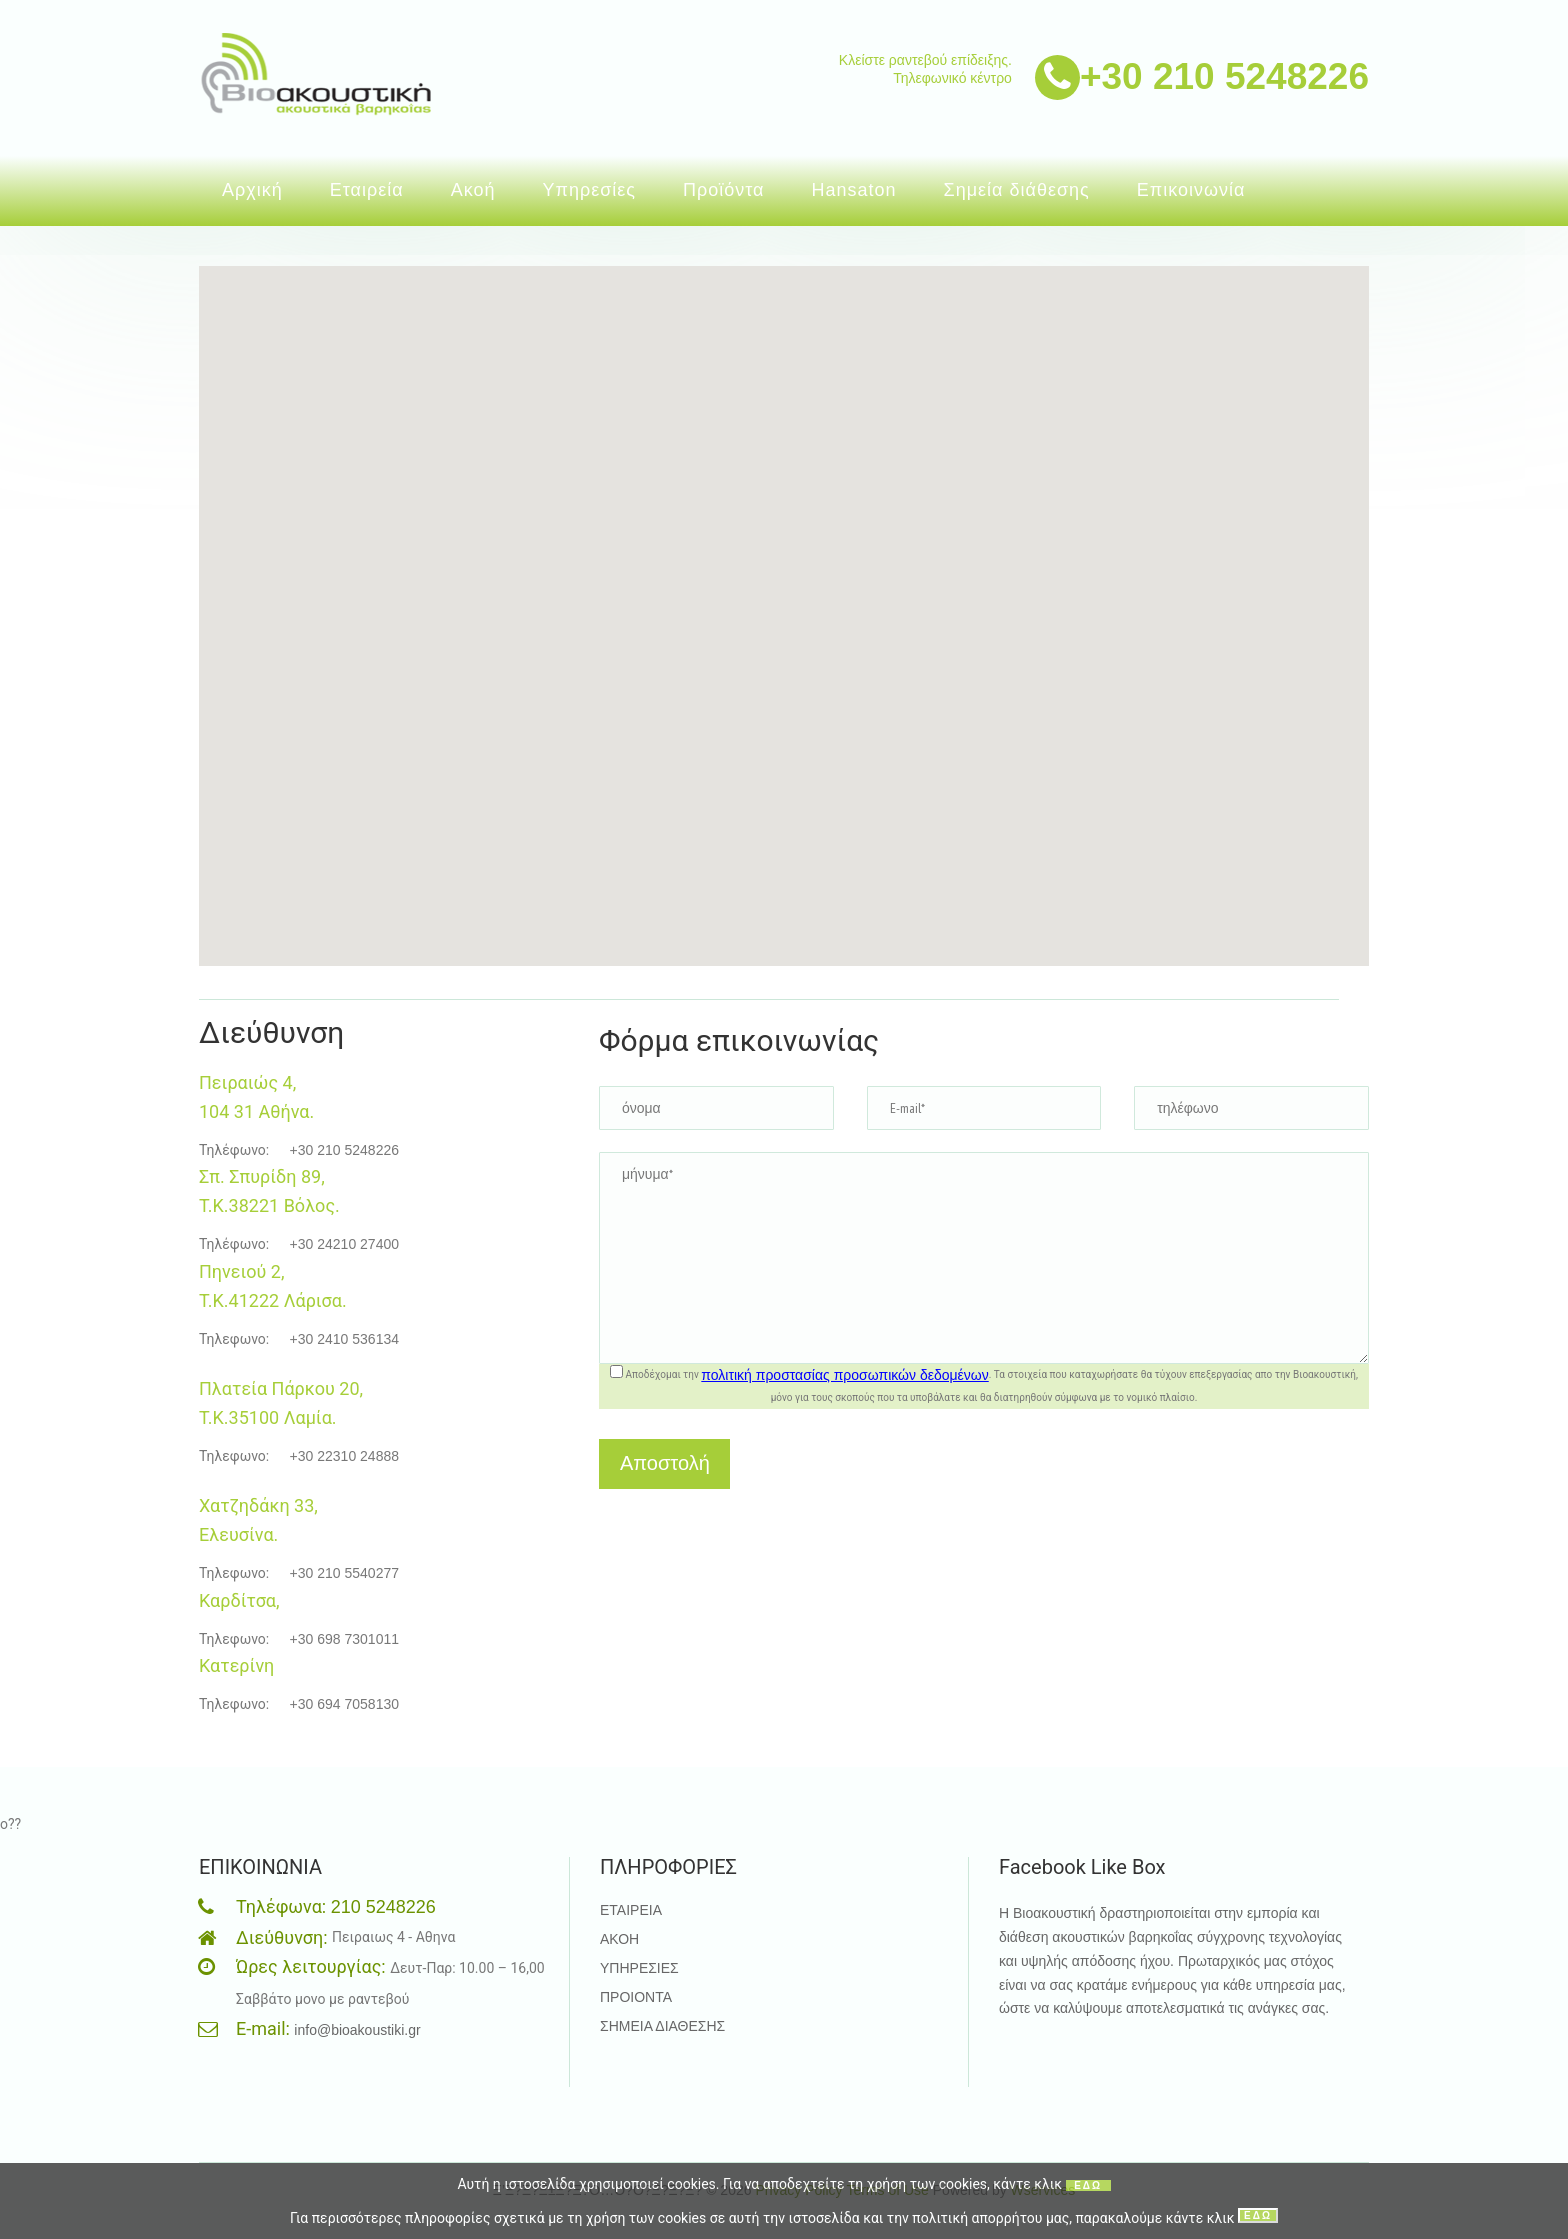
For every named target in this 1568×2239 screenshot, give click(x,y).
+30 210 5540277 (344, 1573)
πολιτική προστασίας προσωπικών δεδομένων (844, 1375)
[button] (746, 538)
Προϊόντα (724, 190)
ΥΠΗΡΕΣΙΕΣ (639, 1968)
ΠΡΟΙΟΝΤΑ (636, 1997)
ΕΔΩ (1088, 2185)
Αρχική (252, 190)
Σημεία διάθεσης (1017, 190)
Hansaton (854, 190)
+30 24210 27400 (344, 1244)
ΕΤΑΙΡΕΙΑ (631, 1910)
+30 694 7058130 (344, 1704)
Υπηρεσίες (589, 190)
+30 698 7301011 (344, 1639)
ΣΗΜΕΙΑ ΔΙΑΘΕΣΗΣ (662, 2026)
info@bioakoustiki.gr (357, 2030)
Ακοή (473, 190)
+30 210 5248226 (1224, 71)
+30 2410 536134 (344, 1339)
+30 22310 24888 (344, 1456)
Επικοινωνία (1191, 190)
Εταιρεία (367, 190)
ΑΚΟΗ (619, 1939)
